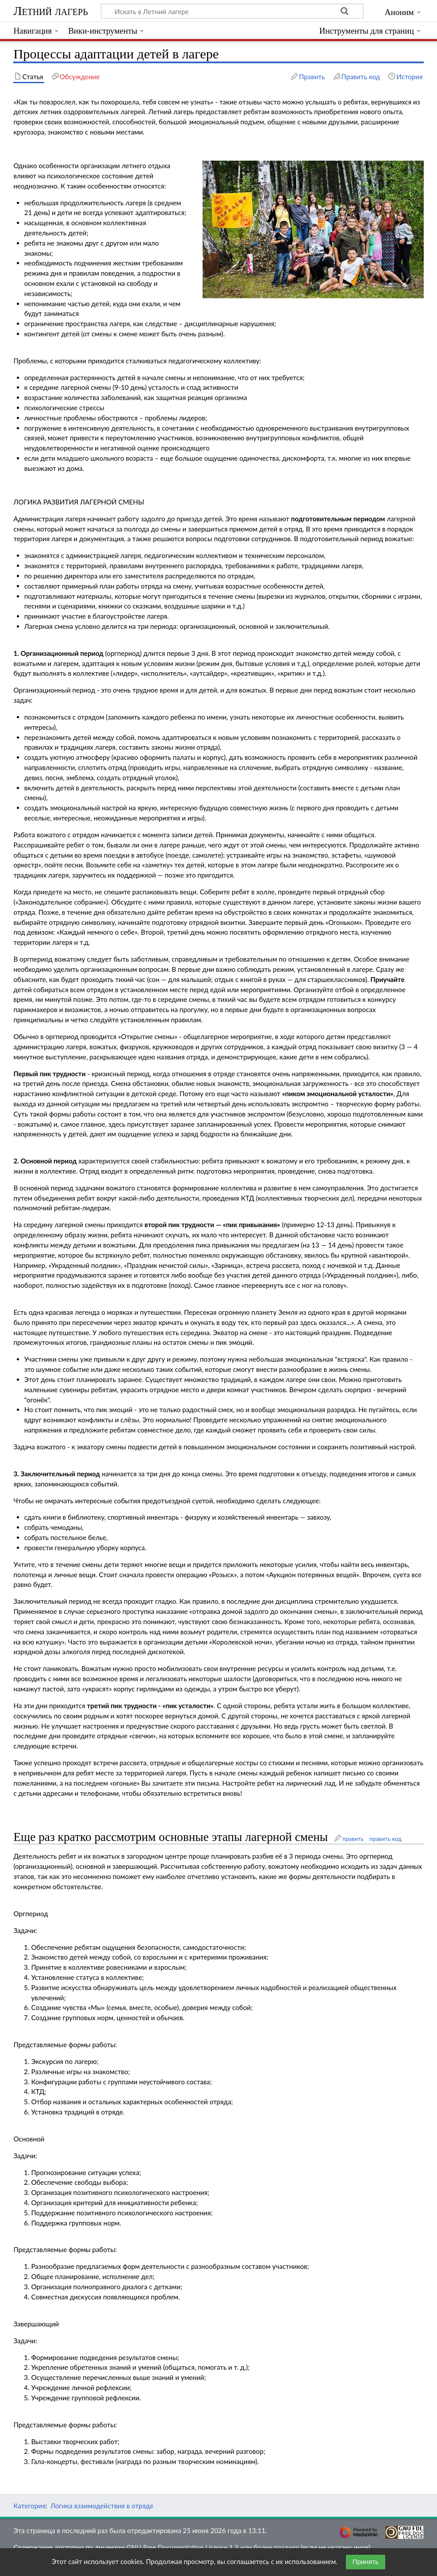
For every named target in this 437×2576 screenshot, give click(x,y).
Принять (366, 2561)
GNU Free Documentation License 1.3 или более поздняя (212, 2547)
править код (385, 1838)
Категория (29, 2506)
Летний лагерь (50, 11)
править (353, 1838)
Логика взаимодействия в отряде (101, 2506)
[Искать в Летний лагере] (232, 11)
